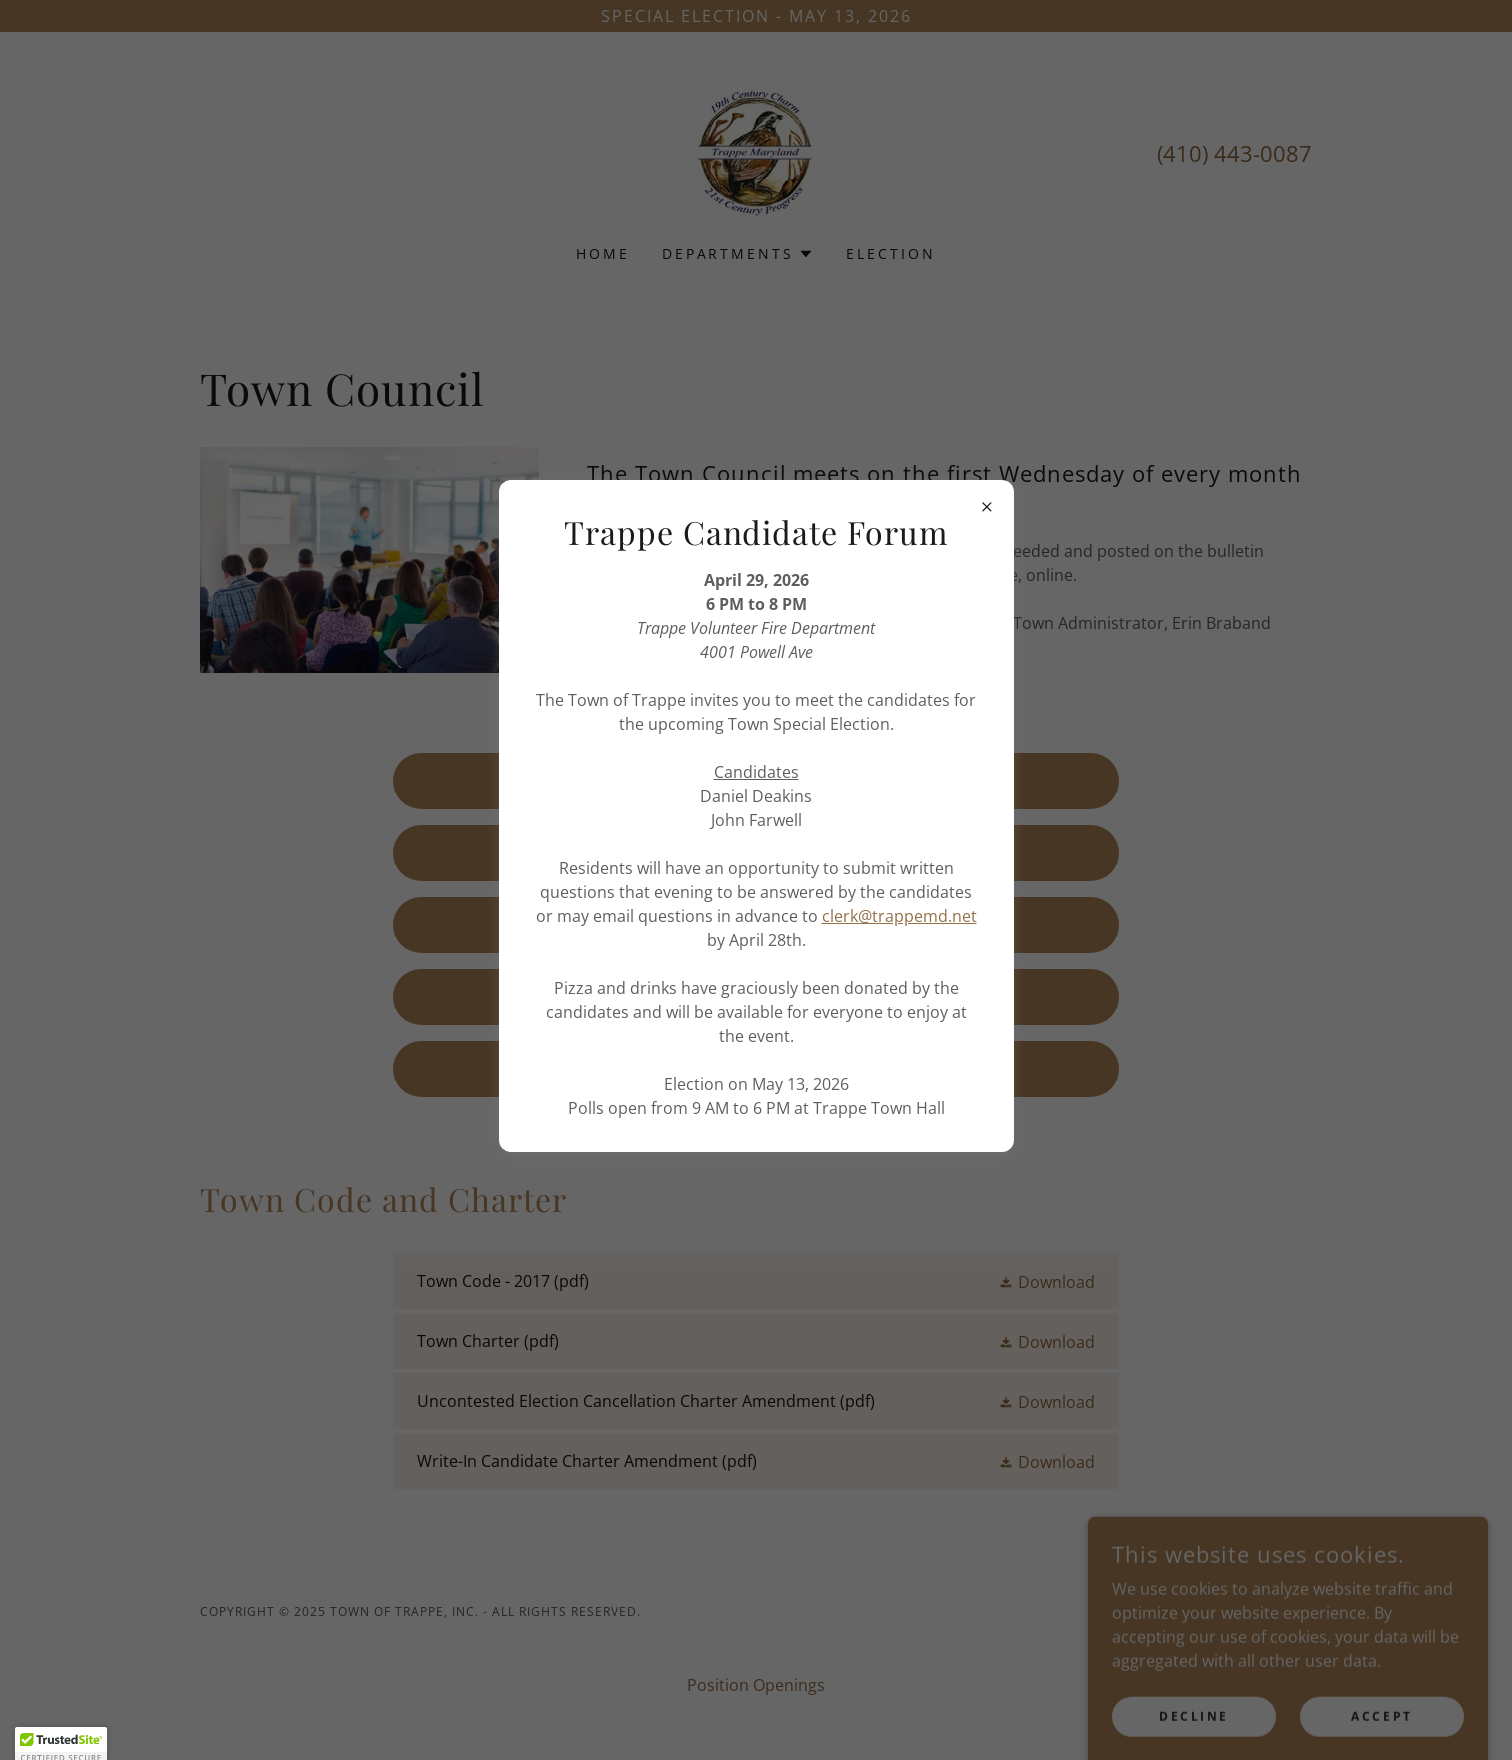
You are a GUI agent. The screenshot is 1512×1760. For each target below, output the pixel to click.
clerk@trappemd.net (899, 916)
